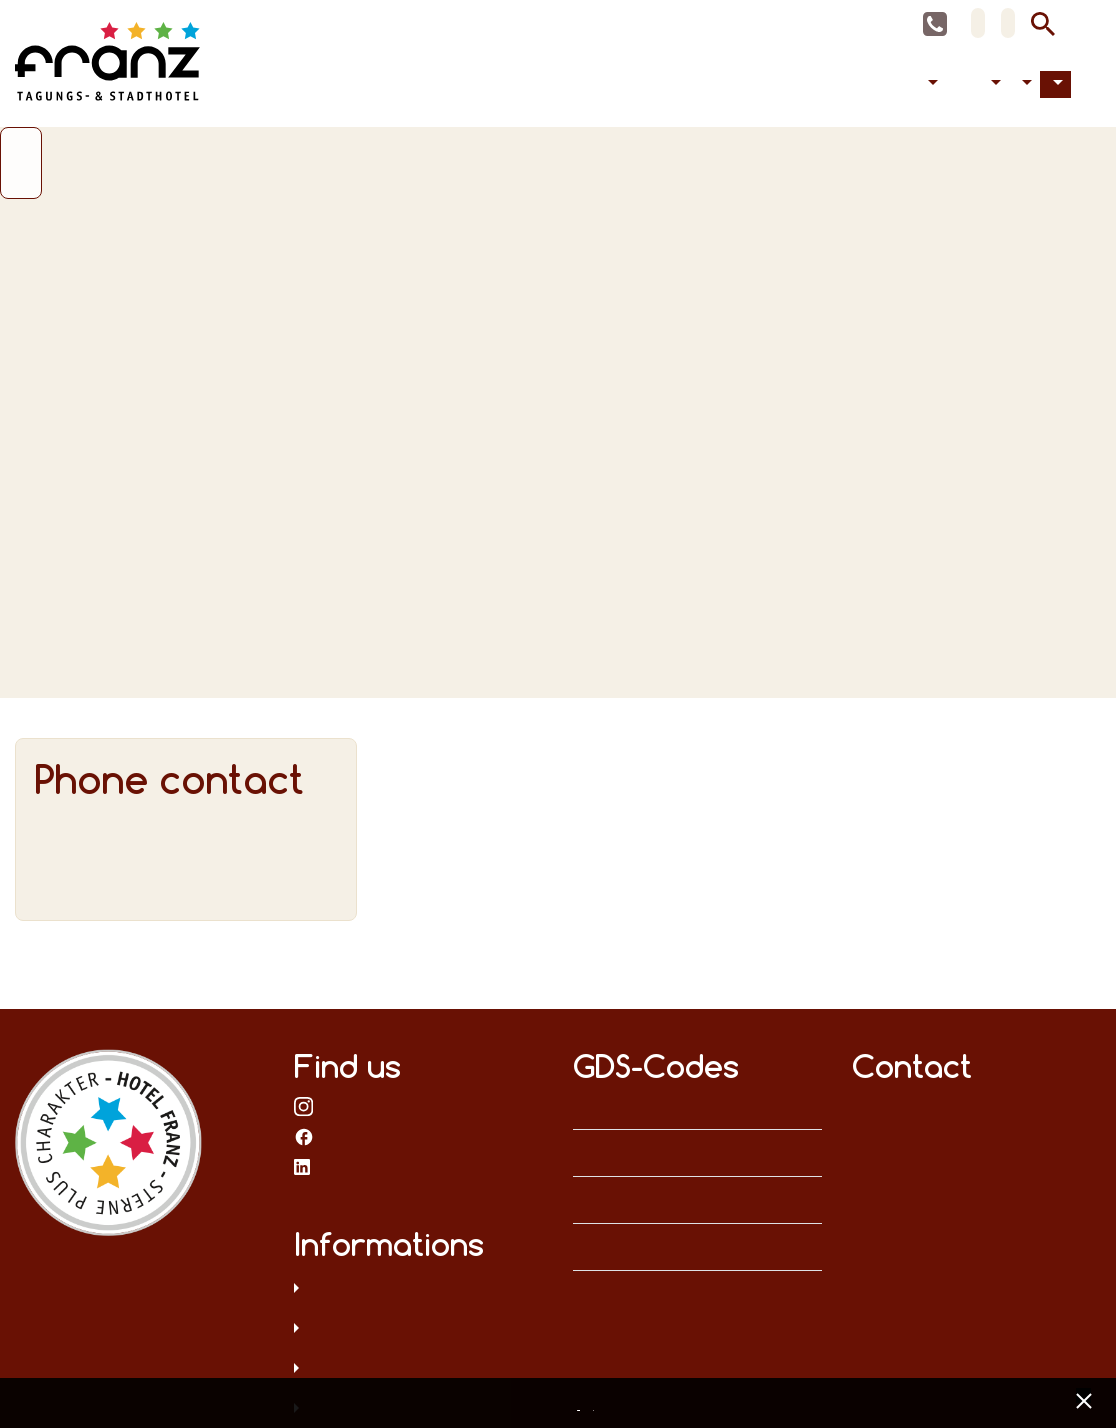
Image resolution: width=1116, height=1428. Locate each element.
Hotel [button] (1024, 84)
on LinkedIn (304, 1166)
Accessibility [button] (993, 84)
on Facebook (304, 1136)
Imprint (596, 1405)
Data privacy (418, 1290)
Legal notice (418, 1330)
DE (978, 23)
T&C (418, 1370)
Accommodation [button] (930, 84)
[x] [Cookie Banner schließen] (1083, 1398)
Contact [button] (1055, 84)
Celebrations (970, 84)
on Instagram (304, 1106)
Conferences (954, 84)
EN (1008, 23)
